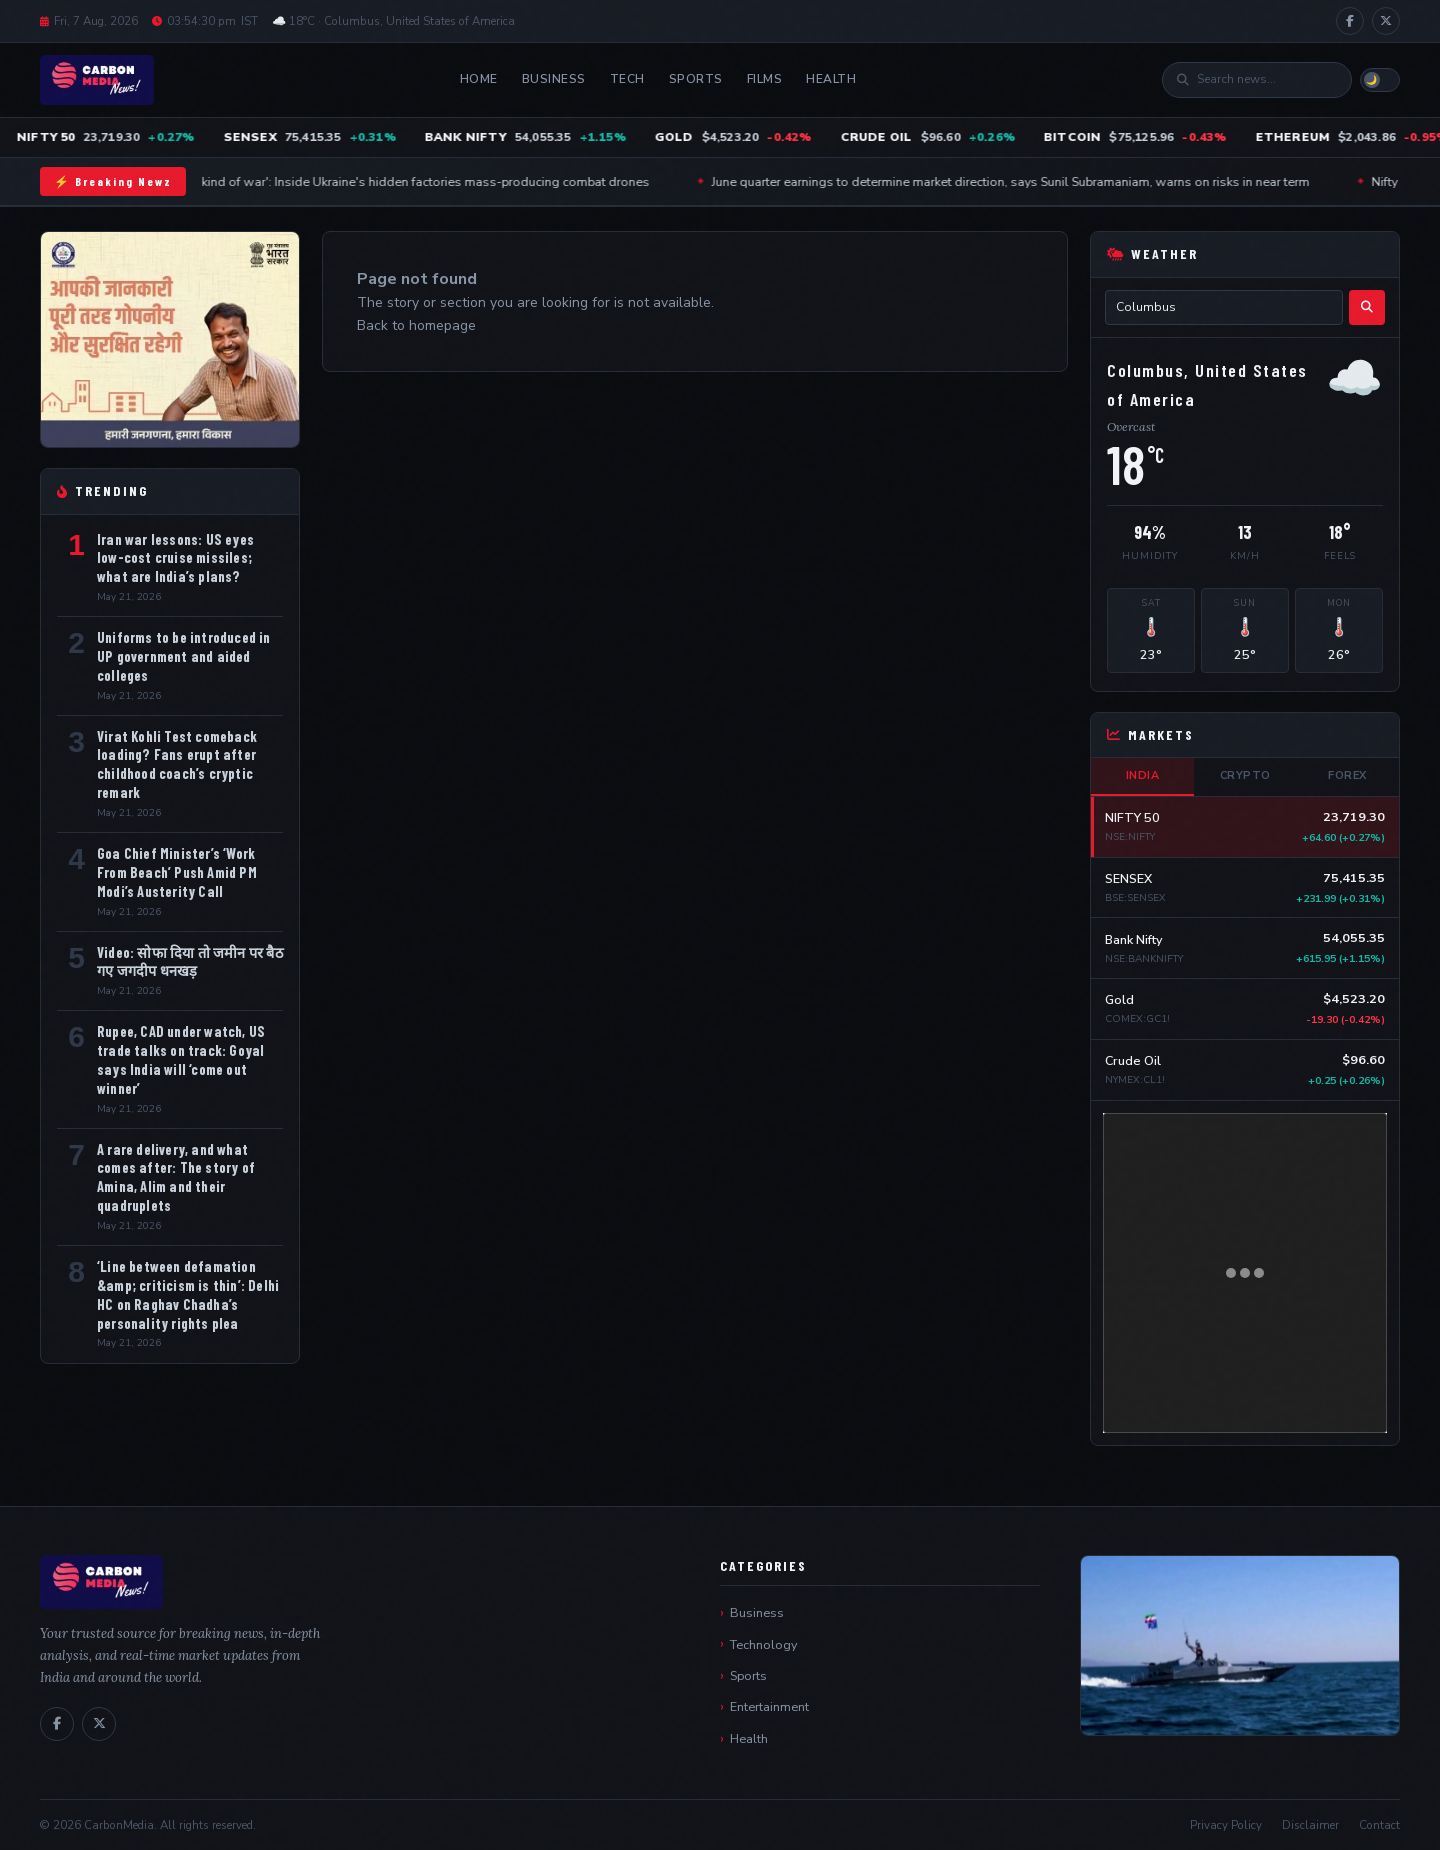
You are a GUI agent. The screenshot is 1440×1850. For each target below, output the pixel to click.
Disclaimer (1310, 1825)
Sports (696, 79)
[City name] (1224, 307)
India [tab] (1143, 775)
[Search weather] (1367, 307)
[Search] (1267, 79)
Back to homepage (416, 325)
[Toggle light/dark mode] (1380, 80)
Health (831, 79)
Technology (763, 1644)
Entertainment (769, 1706)
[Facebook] (1350, 21)
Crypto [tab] (1245, 775)
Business (554, 79)
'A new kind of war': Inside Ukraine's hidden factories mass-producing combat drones (417, 181)
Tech (627, 79)
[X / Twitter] (1386, 21)
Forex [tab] (1347, 775)
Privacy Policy (1226, 1825)
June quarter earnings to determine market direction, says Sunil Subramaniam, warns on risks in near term (1024, 181)
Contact (1379, 1825)
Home (479, 79)
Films (765, 79)
